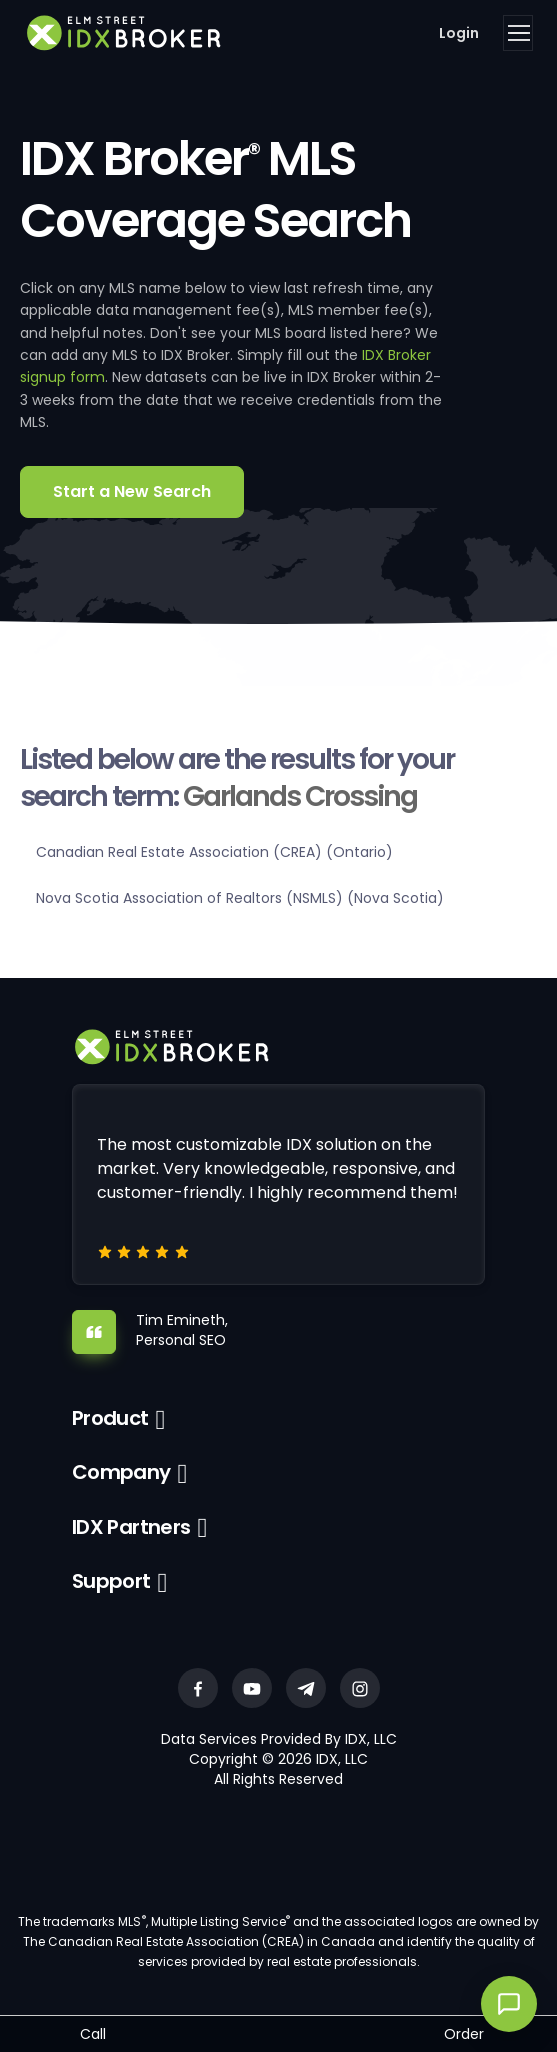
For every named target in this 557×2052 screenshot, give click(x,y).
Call (93, 2034)
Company (121, 1472)
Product (110, 1418)
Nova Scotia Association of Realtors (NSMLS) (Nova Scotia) (240, 898)
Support (111, 1581)
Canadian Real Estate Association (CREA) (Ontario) (214, 852)
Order (464, 2034)
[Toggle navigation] (518, 33)
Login (459, 33)
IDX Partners (131, 1527)
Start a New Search (132, 491)
